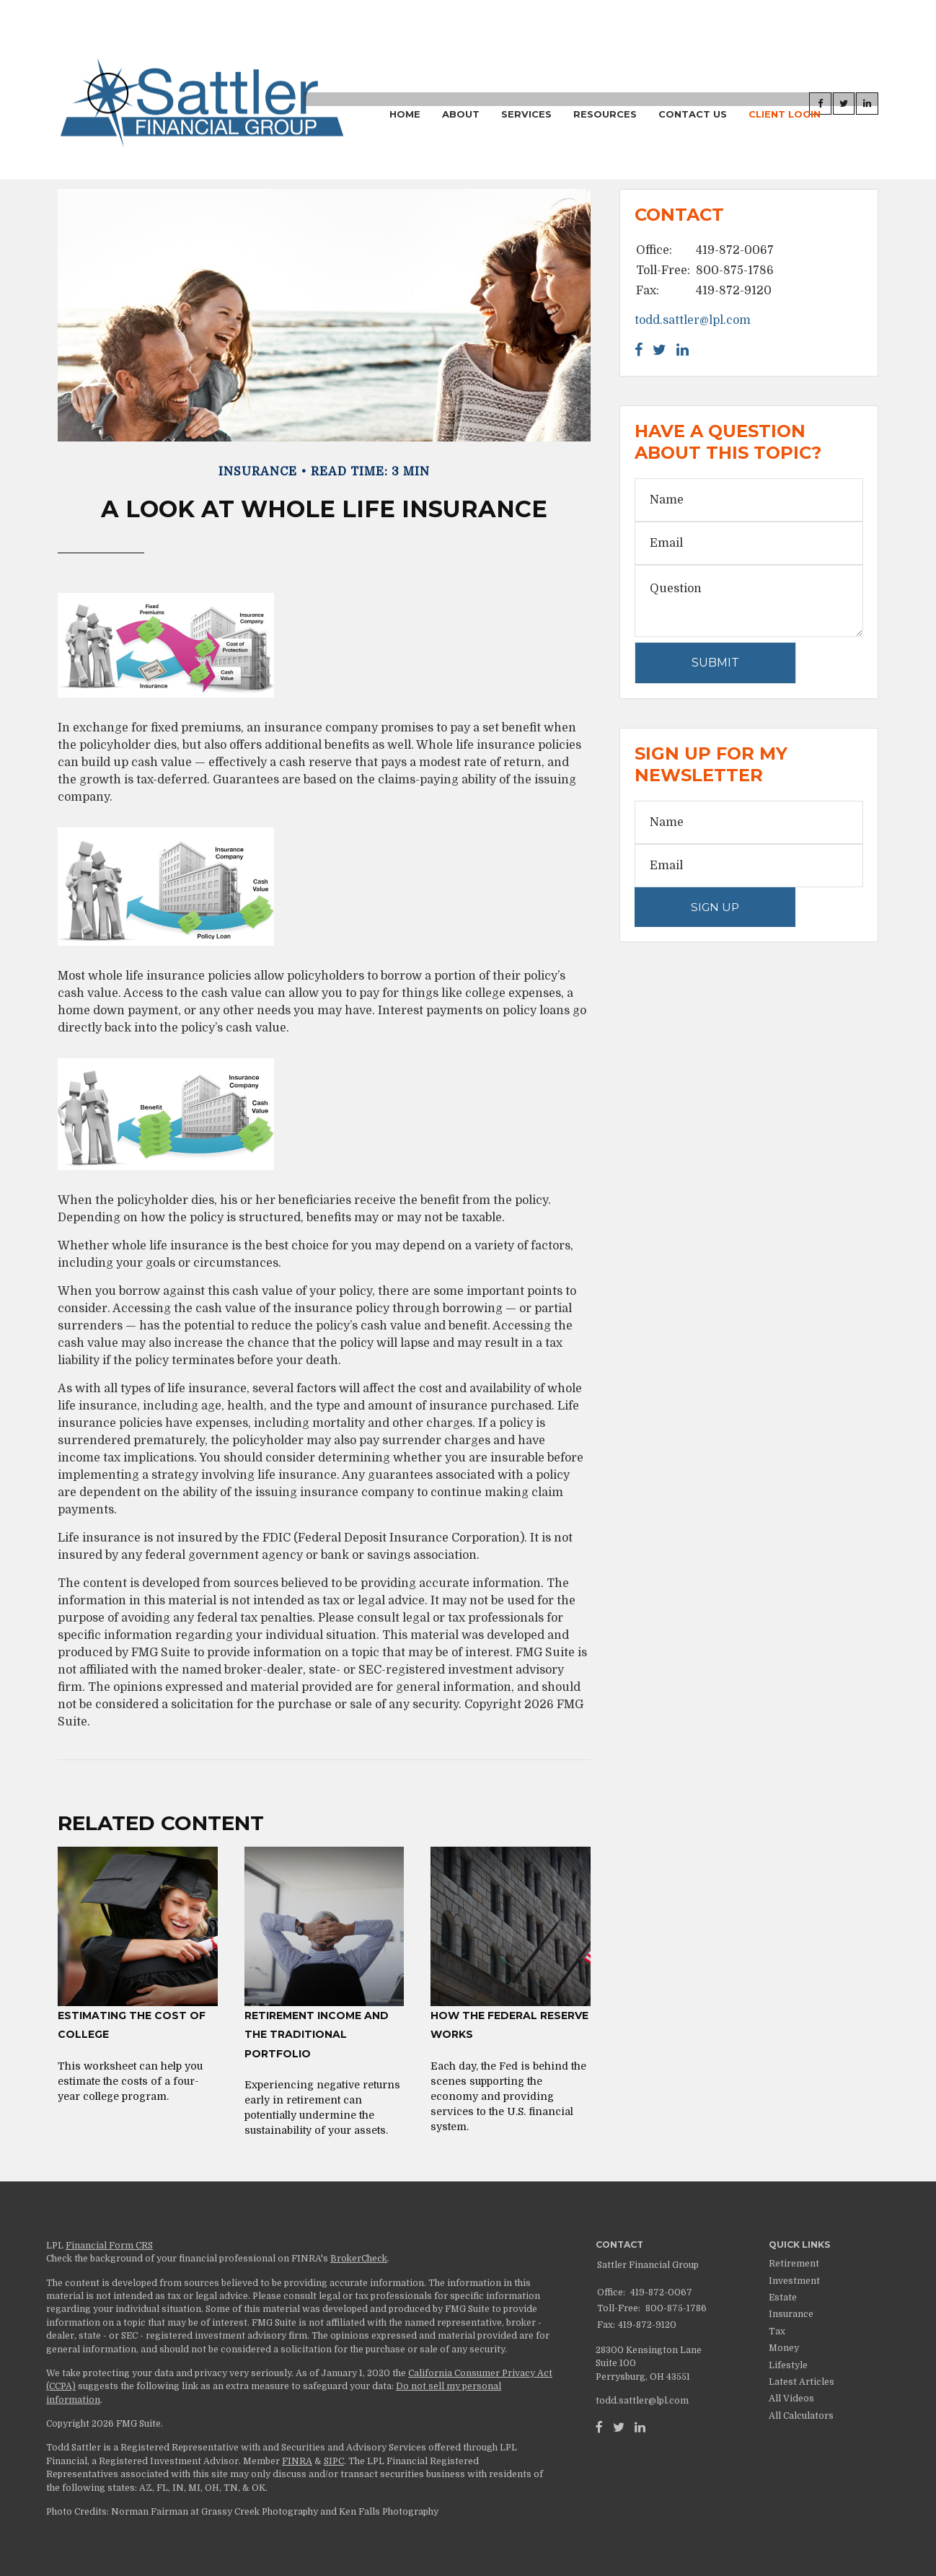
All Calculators (801, 2416)
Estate (783, 2298)
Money (784, 2348)
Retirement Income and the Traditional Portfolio (316, 2034)
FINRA (297, 2461)
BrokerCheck (358, 2259)
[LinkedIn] (640, 2427)
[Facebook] (599, 2427)
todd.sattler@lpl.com (693, 320)
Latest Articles (801, 2382)
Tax (777, 2331)
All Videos (791, 2398)
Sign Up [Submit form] (715, 907)
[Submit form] (715, 663)
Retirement (794, 2264)
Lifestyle (788, 2365)
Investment (794, 2281)
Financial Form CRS (109, 2246)
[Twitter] (618, 2427)
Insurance (791, 2314)
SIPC (334, 2461)
